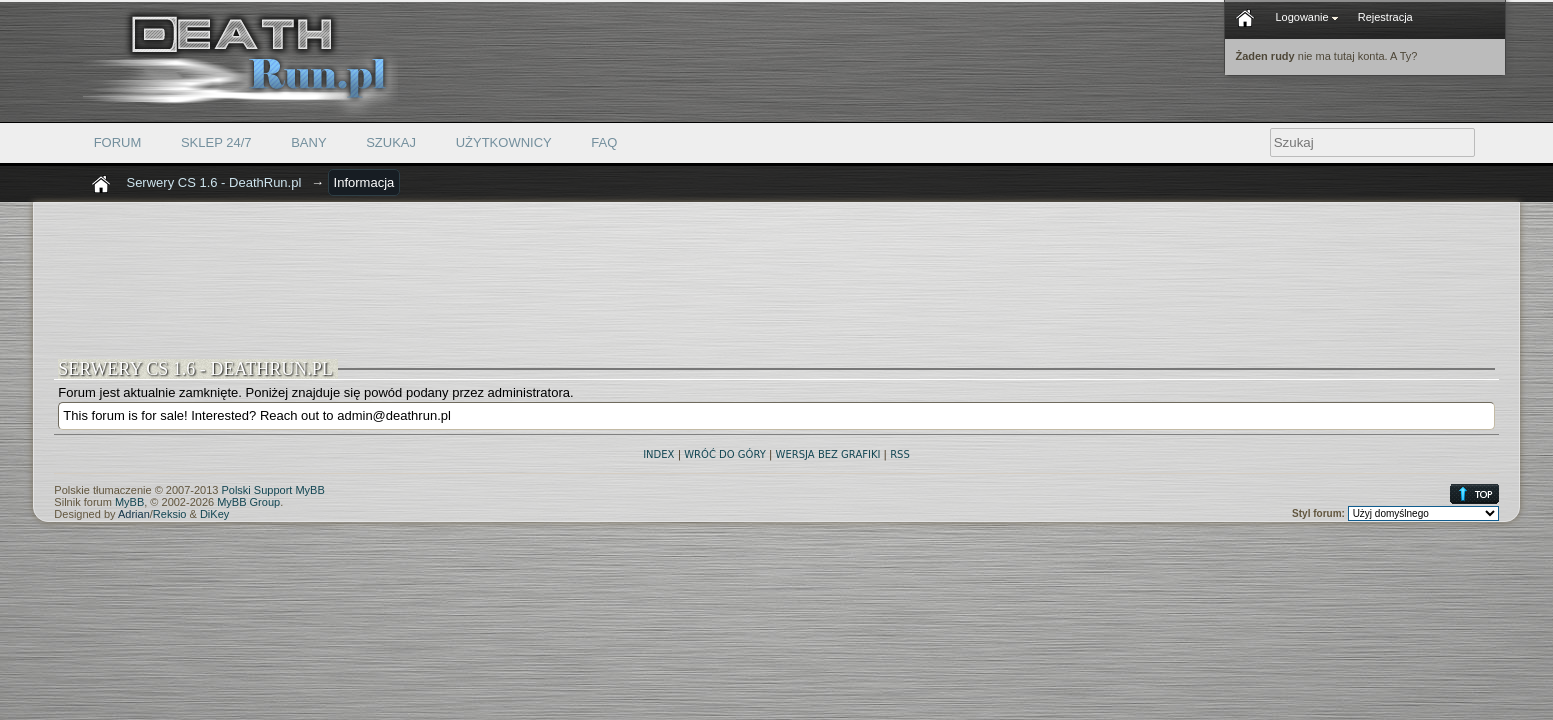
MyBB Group (248, 502)
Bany (308, 142)
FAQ (604, 142)
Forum (118, 142)
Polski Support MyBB (272, 490)
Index (658, 454)
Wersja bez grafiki (828, 454)
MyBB (129, 502)
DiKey (214, 514)
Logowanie (1306, 17)
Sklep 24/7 (216, 142)
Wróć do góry (725, 454)
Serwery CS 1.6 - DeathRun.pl (213, 182)
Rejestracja (1385, 17)
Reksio (170, 514)
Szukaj (391, 142)
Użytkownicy (504, 142)
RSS (900, 454)
